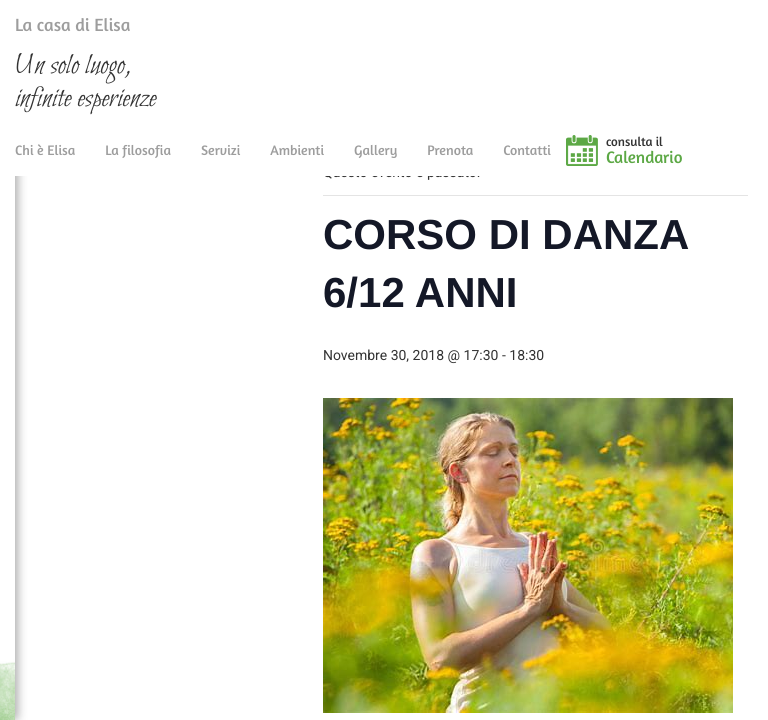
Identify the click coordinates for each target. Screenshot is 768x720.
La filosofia (138, 162)
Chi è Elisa (45, 162)
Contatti (527, 162)
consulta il (687, 163)
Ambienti (297, 162)
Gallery (375, 162)
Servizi (220, 162)
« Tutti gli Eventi (384, 210)
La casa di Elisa (52, 29)
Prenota (450, 162)
